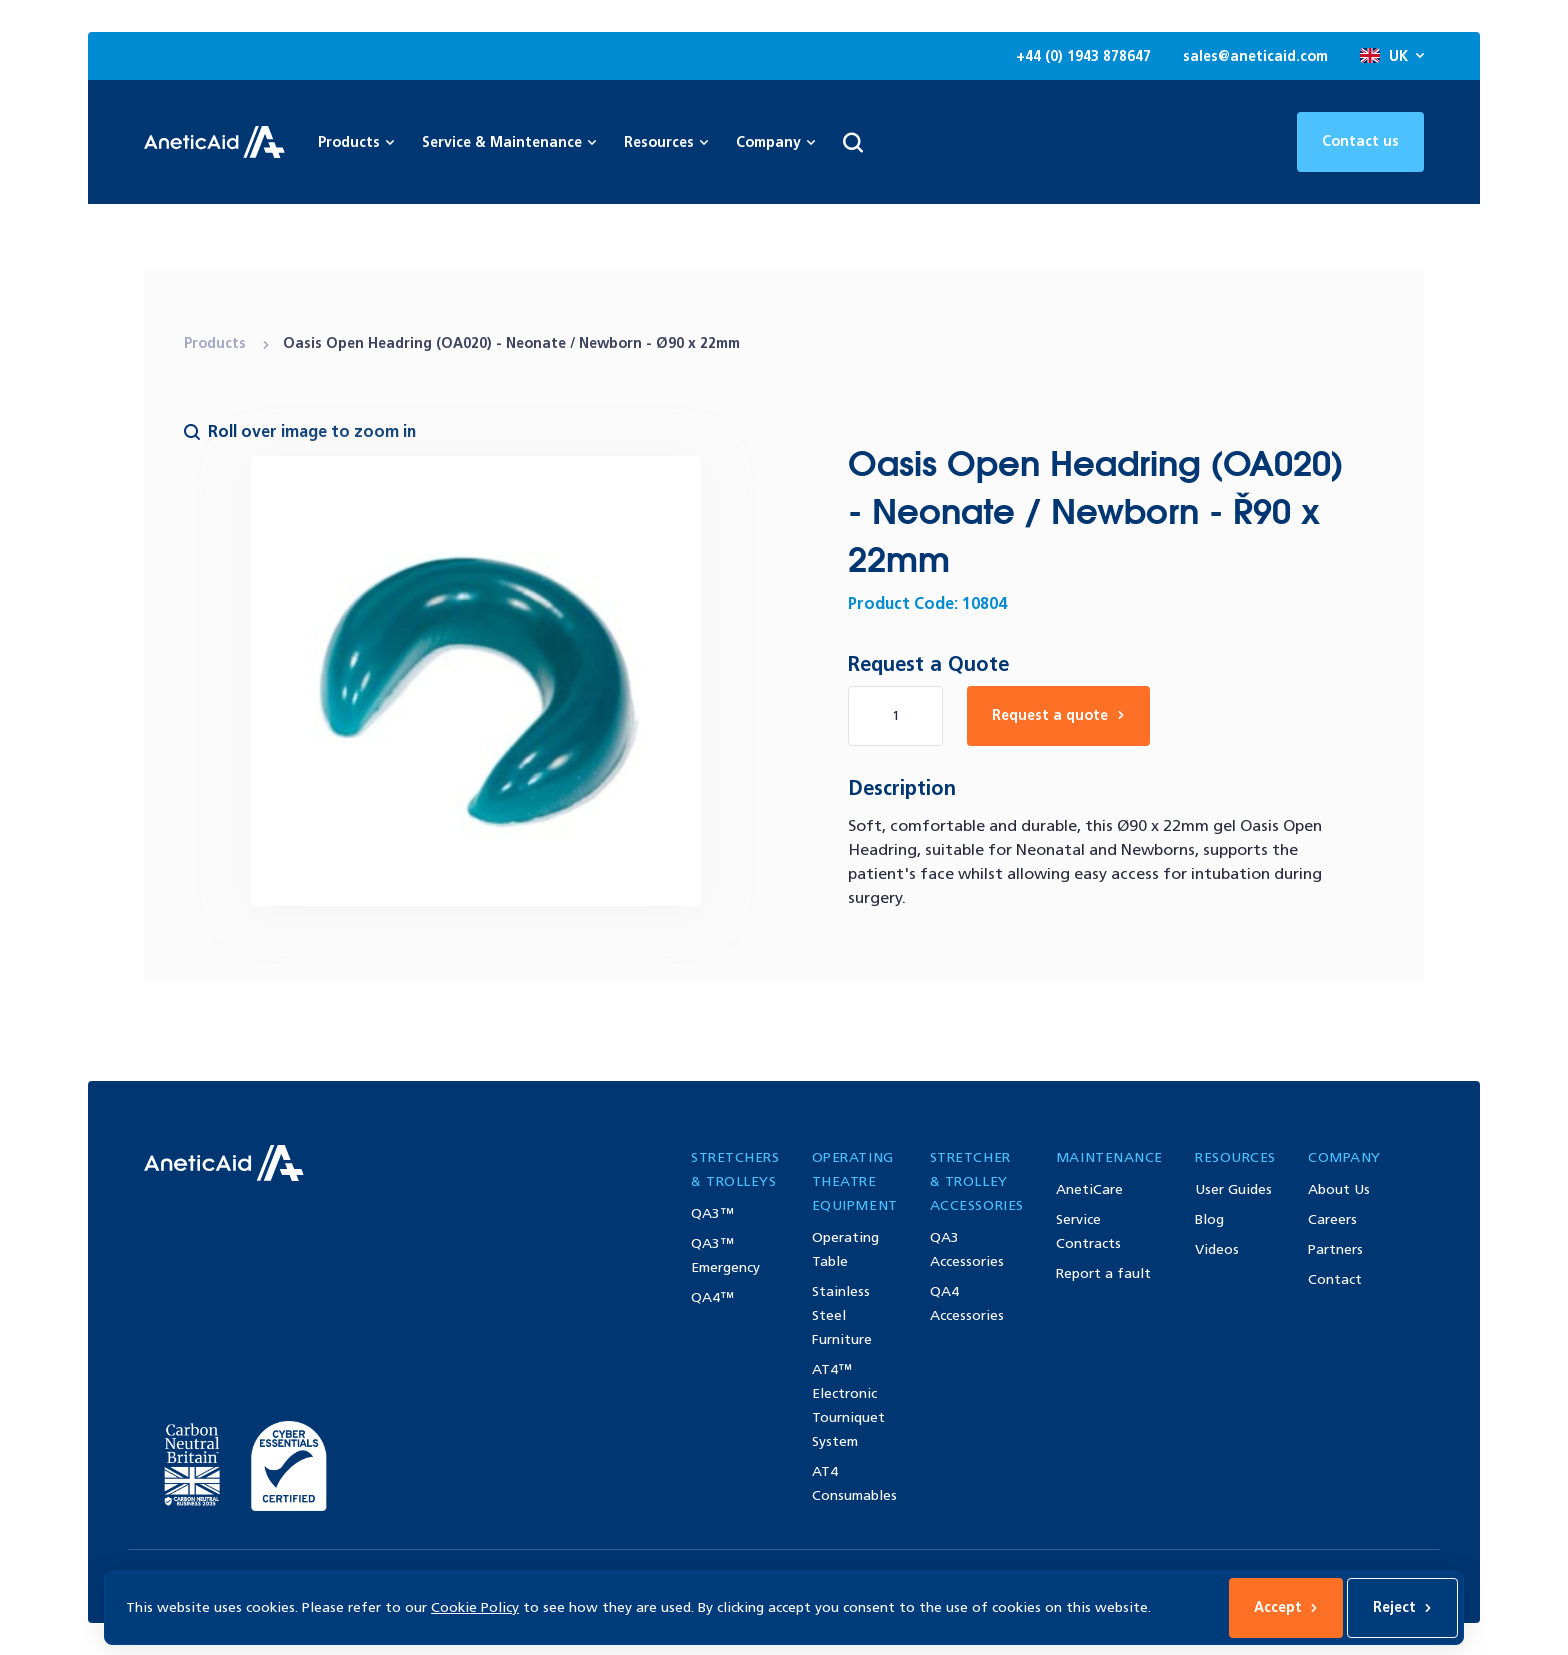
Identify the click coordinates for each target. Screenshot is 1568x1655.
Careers (1332, 1219)
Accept (1286, 1607)
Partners (1335, 1249)
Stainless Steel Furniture (842, 1315)
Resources (666, 142)
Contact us (1360, 141)
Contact (1335, 1279)
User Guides (1233, 1189)
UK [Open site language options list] (1392, 56)
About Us (1339, 1189)
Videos (1217, 1249)
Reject (1402, 1607)
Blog (1209, 1219)
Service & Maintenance (509, 142)
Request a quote (1058, 715)
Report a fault (1103, 1273)
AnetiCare (1089, 1189)
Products (217, 343)
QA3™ (712, 1213)
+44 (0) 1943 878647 (1083, 56)
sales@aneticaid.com (1255, 56)
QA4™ (712, 1297)
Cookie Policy (475, 1607)
